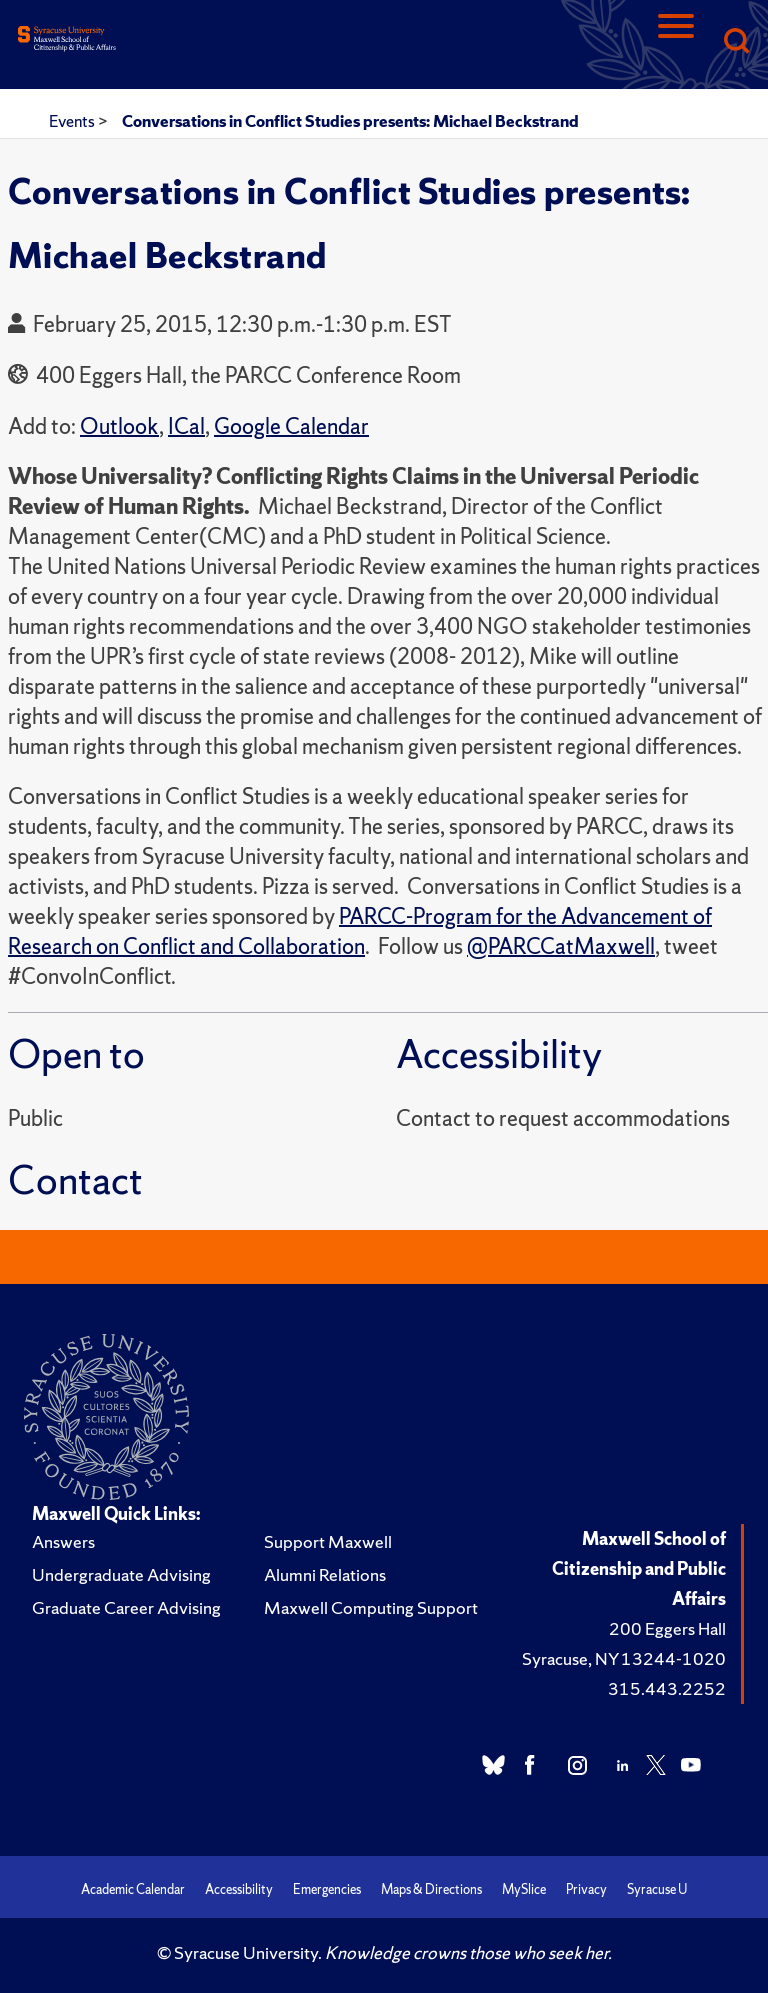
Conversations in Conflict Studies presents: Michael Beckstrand (350, 121)
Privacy (586, 1889)
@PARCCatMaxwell (561, 946)
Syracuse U (657, 1889)
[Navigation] (676, 42)
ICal (186, 426)
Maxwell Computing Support (371, 1607)
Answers (63, 1541)
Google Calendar (291, 426)
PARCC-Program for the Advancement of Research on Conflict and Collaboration (360, 931)
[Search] (736, 42)
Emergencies (327, 1889)
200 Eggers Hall (667, 1628)
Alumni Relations (325, 1574)
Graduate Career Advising (126, 1607)
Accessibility (239, 1889)
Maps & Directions (431, 1889)
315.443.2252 (667, 1688)
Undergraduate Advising (121, 1574)
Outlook (119, 426)
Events (73, 121)
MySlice (524, 1889)
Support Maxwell (328, 1541)
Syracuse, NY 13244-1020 (624, 1658)
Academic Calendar (133, 1889)
